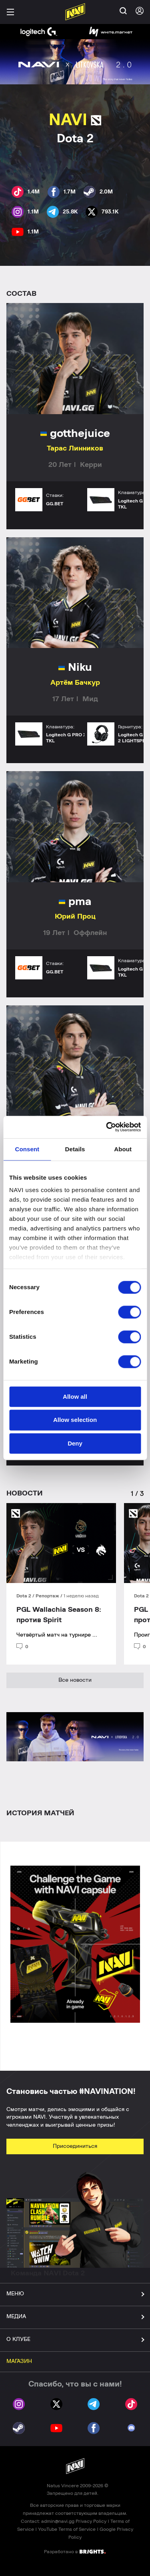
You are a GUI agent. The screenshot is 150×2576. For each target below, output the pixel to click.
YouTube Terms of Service (67, 2529)
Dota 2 (24, 1595)
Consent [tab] (27, 1149)
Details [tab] (75, 1149)
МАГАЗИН (19, 2361)
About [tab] (123, 1149)
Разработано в (75, 2551)
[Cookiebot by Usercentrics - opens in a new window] (107, 1127)
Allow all (75, 1396)
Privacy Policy (91, 2521)
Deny (75, 1443)
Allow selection (75, 1420)
